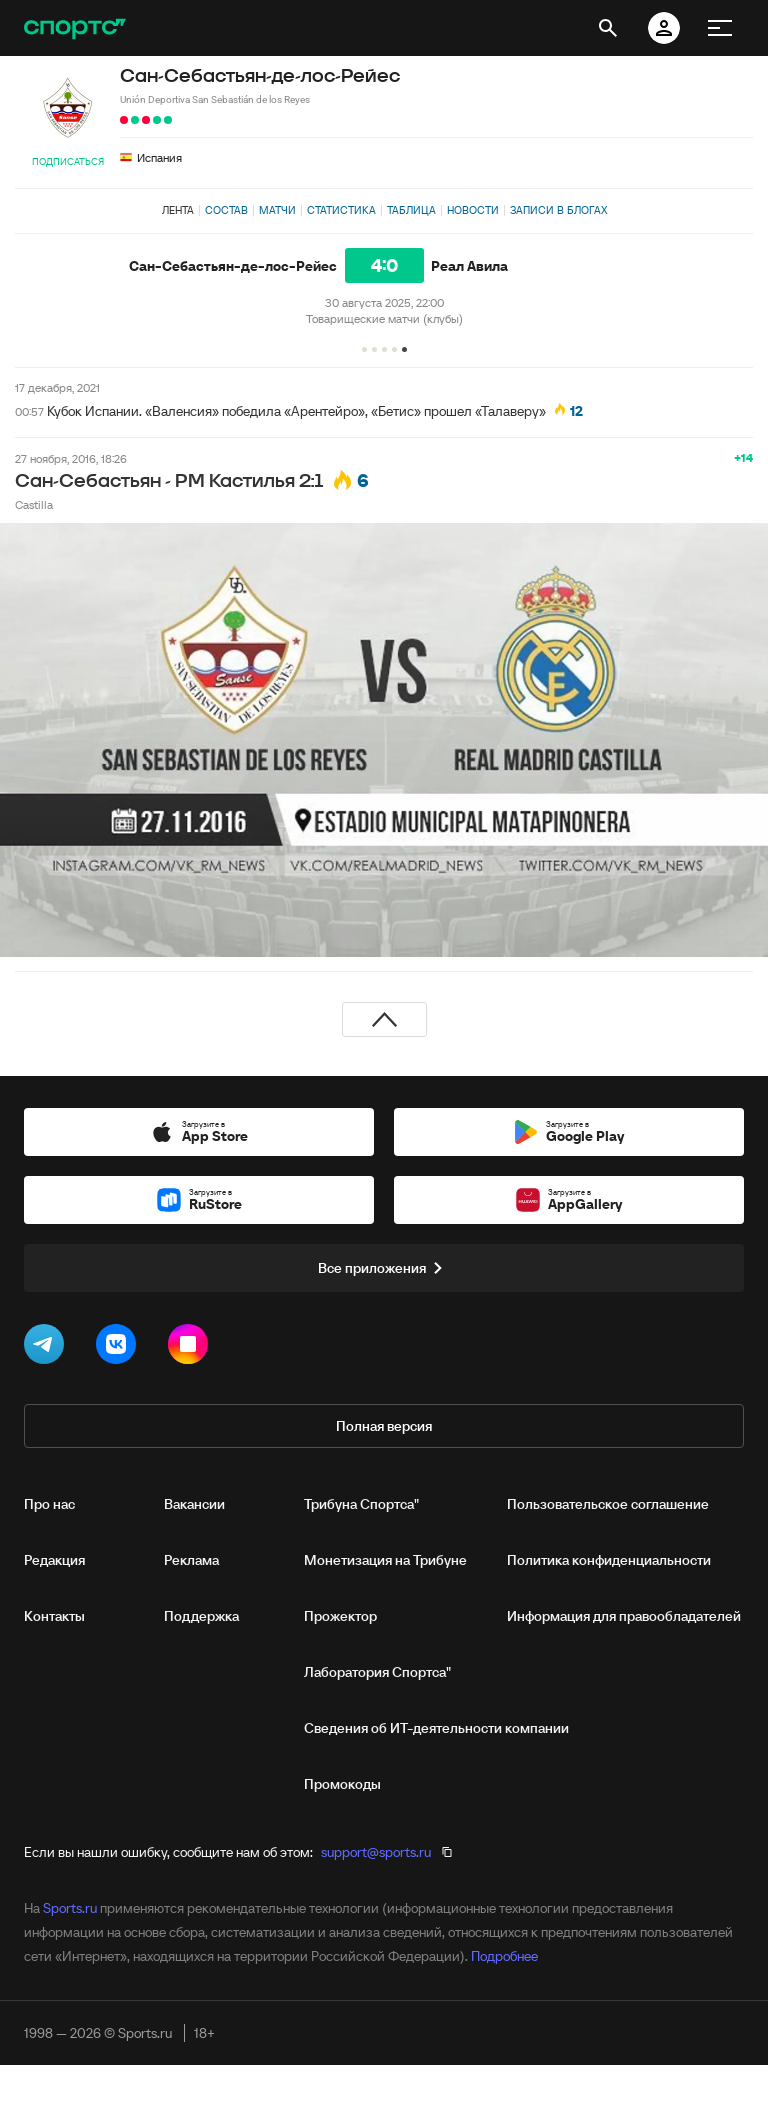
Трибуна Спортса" (361, 1504)
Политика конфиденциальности (609, 1560)
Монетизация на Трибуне (385, 1560)
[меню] (720, 28)
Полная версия (384, 1426)
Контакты (54, 1616)
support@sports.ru (376, 1852)
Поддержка (201, 1616)
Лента (178, 210)
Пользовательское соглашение (608, 1504)
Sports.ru (70, 1908)
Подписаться (68, 161)
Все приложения (384, 1268)
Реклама (191, 1560)
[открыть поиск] (608, 28)
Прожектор (340, 1616)
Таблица (411, 210)
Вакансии (194, 1504)
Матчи (277, 210)
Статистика (341, 210)
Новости (473, 210)
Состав (226, 210)
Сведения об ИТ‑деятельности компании (436, 1728)
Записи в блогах (558, 210)
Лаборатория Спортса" (377, 1672)
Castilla (34, 504)
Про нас (49, 1504)
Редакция (54, 1560)
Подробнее (504, 1956)
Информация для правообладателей (624, 1616)
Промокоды (342, 1784)
